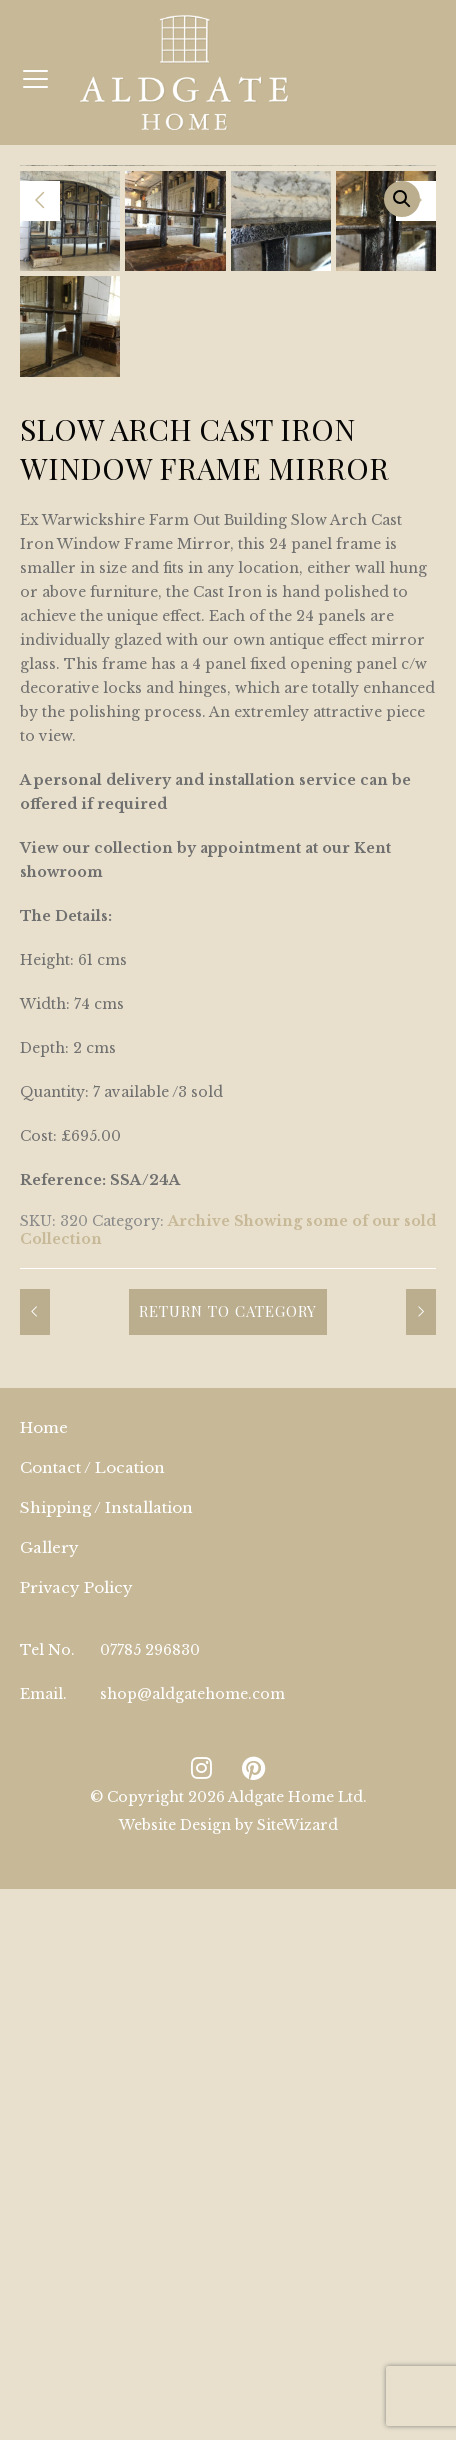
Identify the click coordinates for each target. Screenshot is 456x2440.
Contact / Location (92, 1882)
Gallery (49, 1962)
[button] (402, 199)
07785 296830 (150, 2065)
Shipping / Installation (106, 1922)
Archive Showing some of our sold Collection (228, 1645)
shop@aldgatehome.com (192, 2109)
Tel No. (47, 2065)
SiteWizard (297, 2240)
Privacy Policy (76, 2002)
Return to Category (228, 1726)
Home (44, 1842)
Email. (43, 2109)
